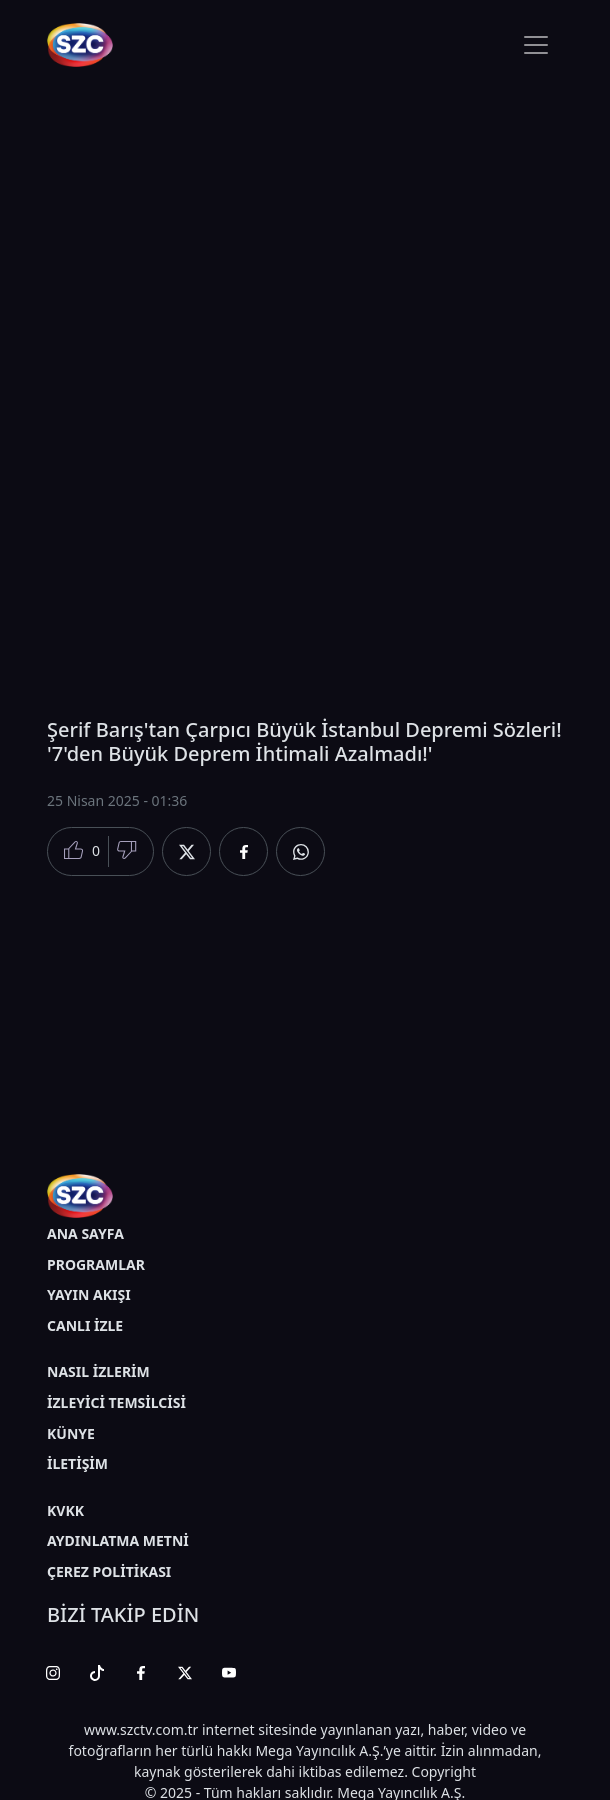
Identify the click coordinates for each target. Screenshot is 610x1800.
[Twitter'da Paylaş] (186, 851)
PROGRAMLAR (96, 1264)
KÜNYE (71, 1433)
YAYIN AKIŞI (89, 1294)
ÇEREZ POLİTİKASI (109, 1571)
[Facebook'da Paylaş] (243, 851)
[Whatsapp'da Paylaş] (300, 851)
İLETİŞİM (77, 1463)
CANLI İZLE (85, 1325)
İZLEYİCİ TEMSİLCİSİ (116, 1402)
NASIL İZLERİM (98, 1371)
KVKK (65, 1510)
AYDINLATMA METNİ (118, 1540)
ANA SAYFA (85, 1233)
